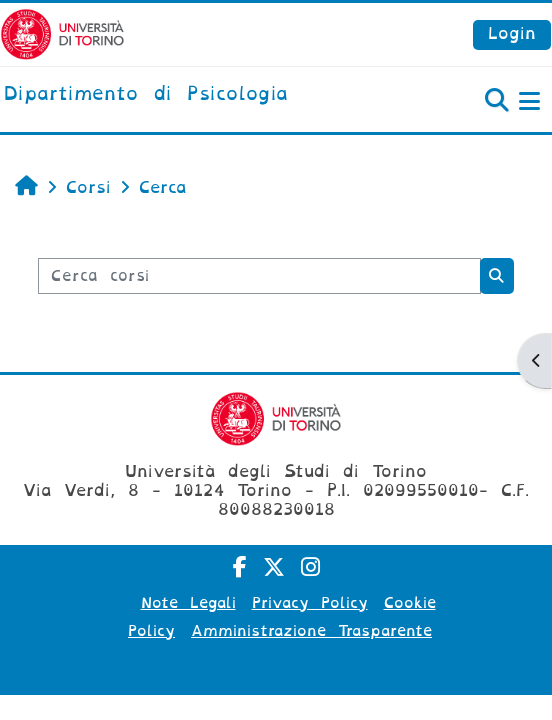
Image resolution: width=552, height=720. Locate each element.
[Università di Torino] (62, 33)
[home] (146, 95)
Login (512, 33)
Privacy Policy (310, 603)
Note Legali (188, 603)
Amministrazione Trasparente (311, 631)
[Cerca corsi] (259, 276)
